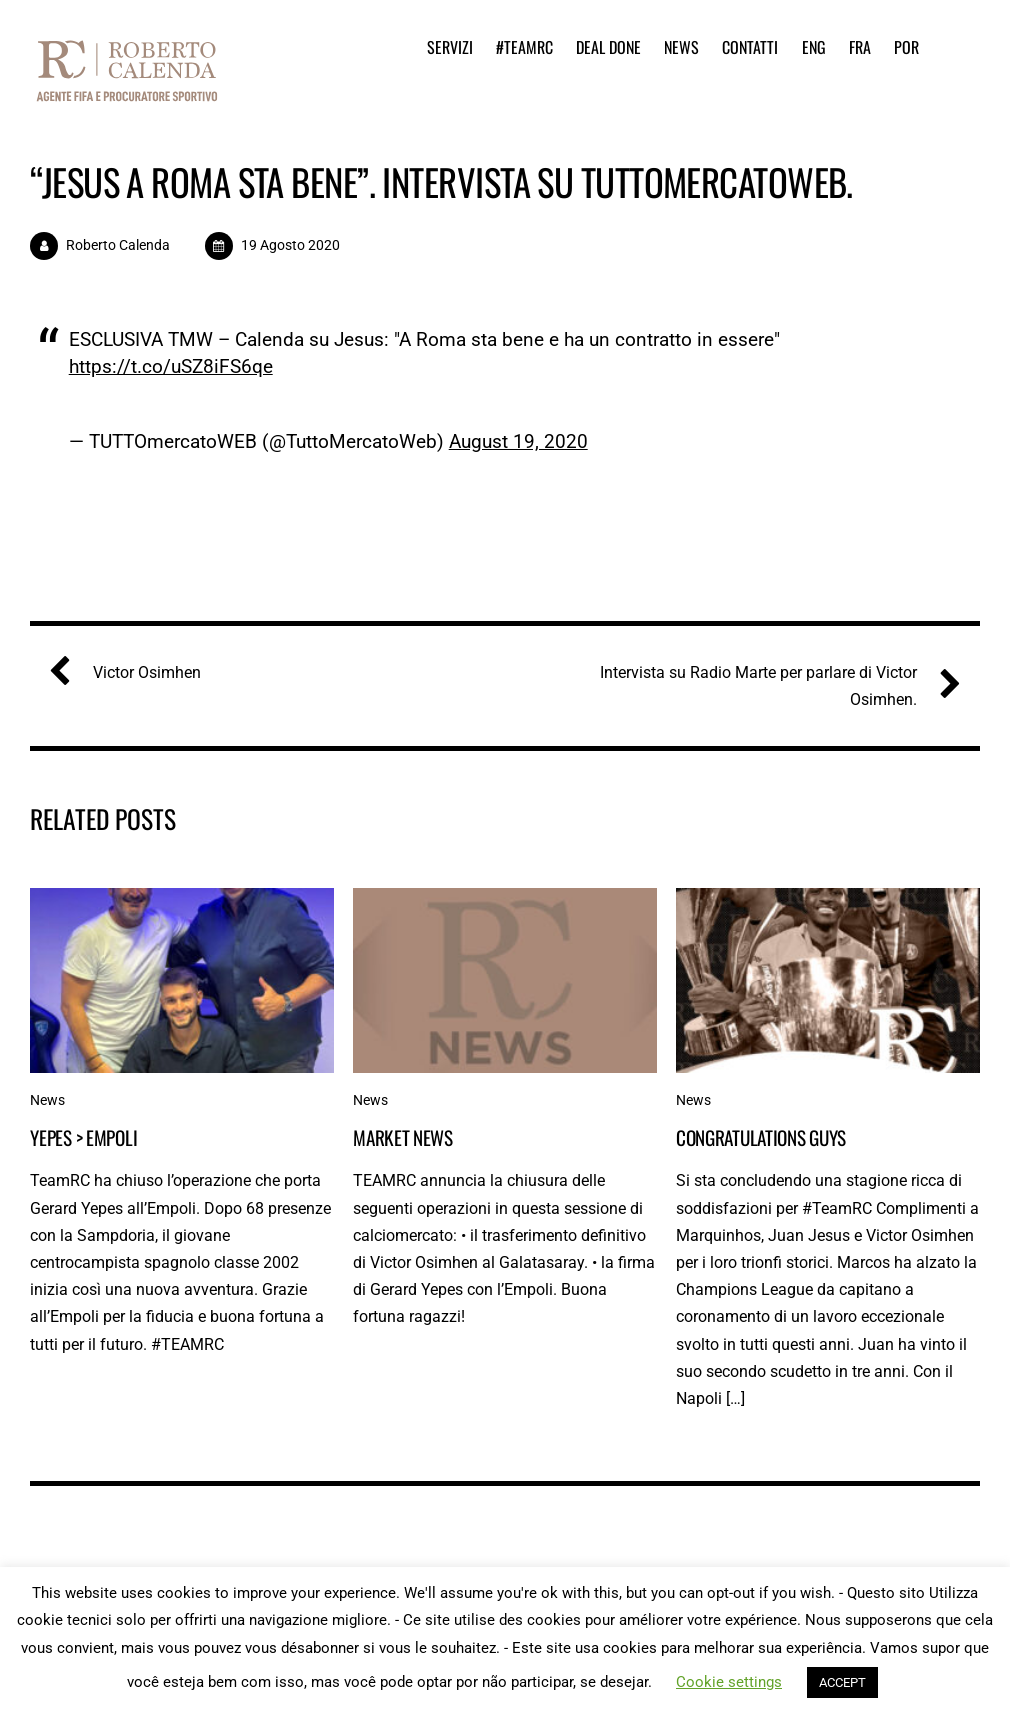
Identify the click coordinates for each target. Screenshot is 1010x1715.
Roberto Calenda (118, 245)
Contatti (750, 47)
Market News (403, 1137)
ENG (814, 47)
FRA (860, 47)
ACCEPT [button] (842, 1682)
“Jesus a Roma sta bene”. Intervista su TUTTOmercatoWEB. (441, 181)
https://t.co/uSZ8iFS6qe (171, 366)
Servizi (450, 47)
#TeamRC (524, 47)
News (681, 47)
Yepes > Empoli (83, 1137)
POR (906, 47)
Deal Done (608, 47)
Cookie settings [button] (729, 1682)
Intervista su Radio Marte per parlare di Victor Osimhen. (772, 684)
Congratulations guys (761, 1137)
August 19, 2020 (518, 441)
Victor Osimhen (133, 672)
